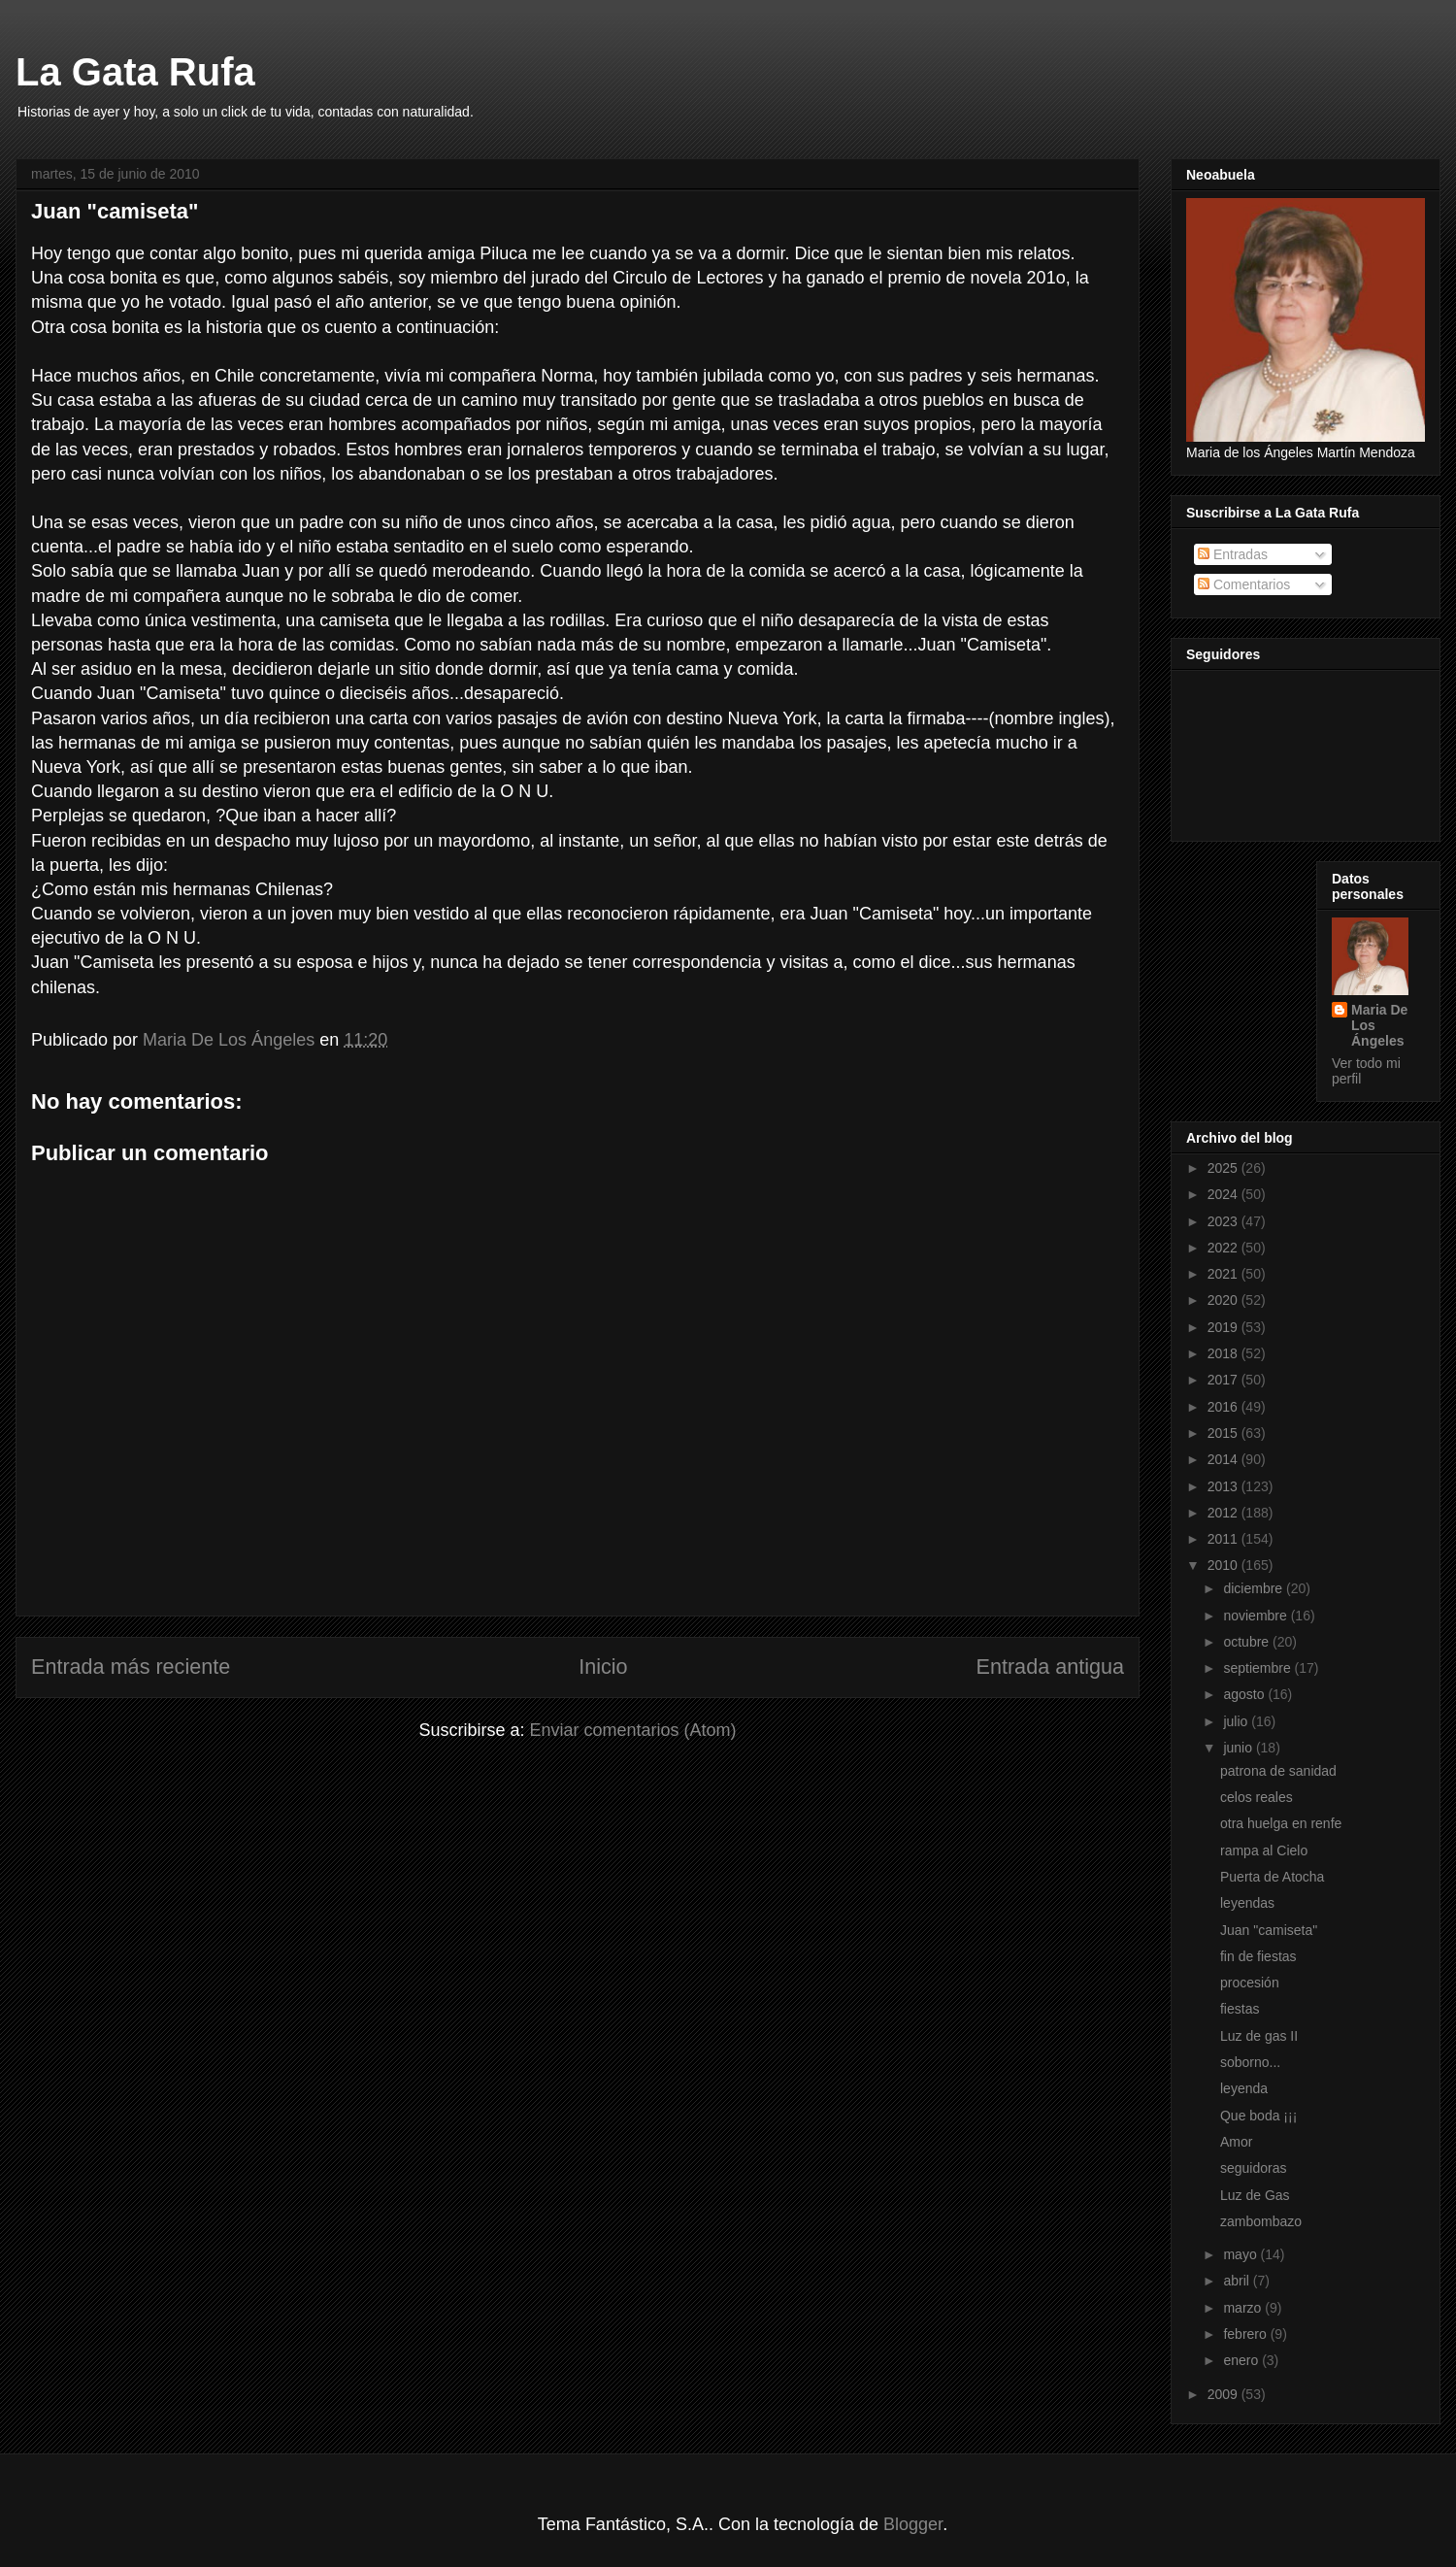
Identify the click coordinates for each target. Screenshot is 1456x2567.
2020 (1224, 1300)
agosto (1245, 1694)
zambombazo (1261, 2221)
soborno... (1250, 2062)
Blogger (913, 2524)
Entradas (1233, 554)
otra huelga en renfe (1280, 1823)
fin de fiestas (1258, 1956)
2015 (1224, 1433)
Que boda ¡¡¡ (1258, 2115)
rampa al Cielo (1263, 1850)
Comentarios (1244, 584)
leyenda (1244, 2088)
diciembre (1254, 1588)
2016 (1224, 1407)
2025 (1224, 1168)
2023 (1224, 1221)
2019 (1224, 1327)
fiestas (1239, 2009)
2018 (1224, 1353)
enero (1242, 2360)
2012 (1224, 1512)
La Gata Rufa (135, 71)
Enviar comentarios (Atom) (632, 1730)
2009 (1224, 2394)
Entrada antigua (1050, 1666)
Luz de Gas (1255, 2195)
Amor (1236, 2142)
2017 (1224, 1379)
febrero (1246, 2334)
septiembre (1258, 1668)
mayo (1241, 2254)
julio (1237, 1721)
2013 (1224, 1486)
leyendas (1247, 1903)
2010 (1224, 1565)
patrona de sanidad (1278, 1771)
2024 (1224, 1194)
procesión (1249, 1982)
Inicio (603, 1666)
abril (1237, 2280)
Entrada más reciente (130, 1666)
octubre (1248, 1642)
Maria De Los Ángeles (1379, 1025)
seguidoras (1253, 2168)
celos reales (1256, 1797)
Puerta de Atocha (1272, 1876)
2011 (1224, 1539)
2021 (1224, 1274)
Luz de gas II (1259, 2036)
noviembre (1256, 1615)
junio (1239, 1747)
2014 (1224, 1459)
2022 (1224, 1247)
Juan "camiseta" (1268, 1930)
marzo (1244, 2308)
